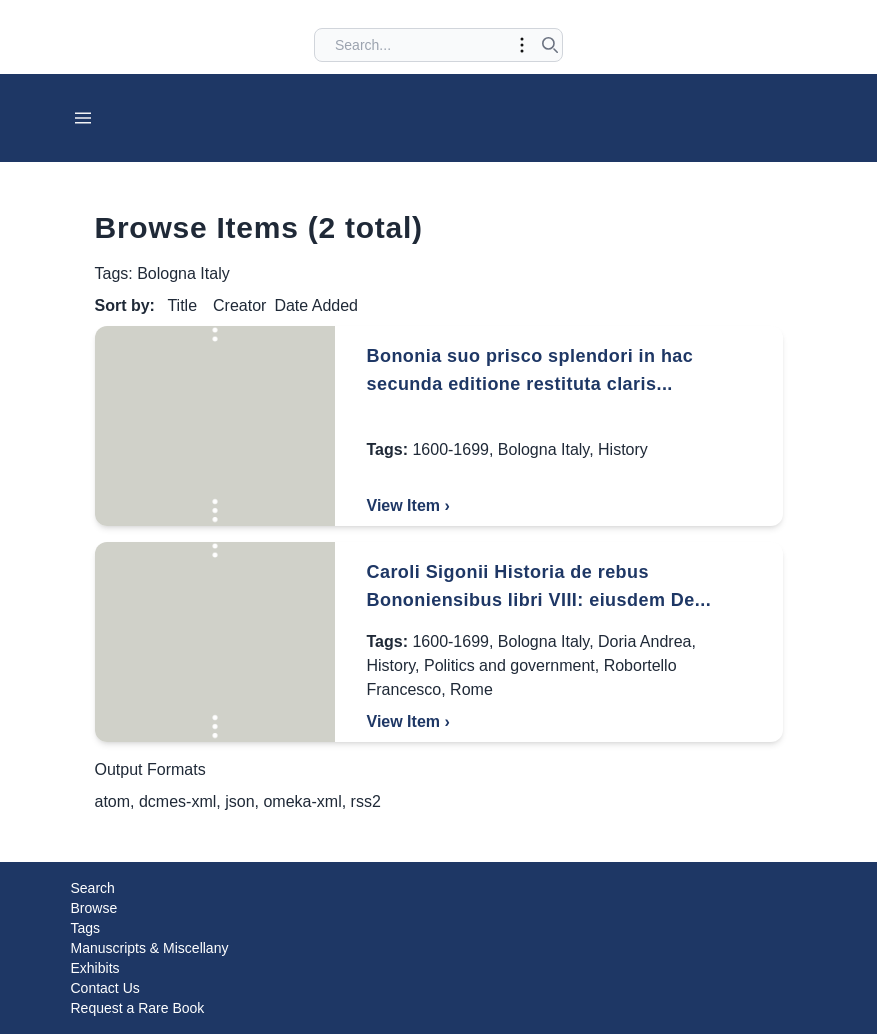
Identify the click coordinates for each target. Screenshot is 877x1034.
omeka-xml (302, 801)
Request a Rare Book (138, 1008)
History (623, 449)
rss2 (366, 801)
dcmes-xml (177, 801)
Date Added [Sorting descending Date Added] (316, 305)
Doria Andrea (644, 641)
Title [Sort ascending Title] (182, 305)
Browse (94, 908)
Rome (471, 689)
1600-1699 (450, 449)
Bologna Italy (543, 449)
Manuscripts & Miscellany (150, 948)
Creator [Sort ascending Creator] (239, 305)
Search (93, 888)
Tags (86, 928)
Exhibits (95, 968)
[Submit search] (550, 45)
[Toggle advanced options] (522, 45)
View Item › (408, 505)
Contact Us (105, 988)
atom (113, 801)
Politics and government (509, 665)
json (239, 801)
